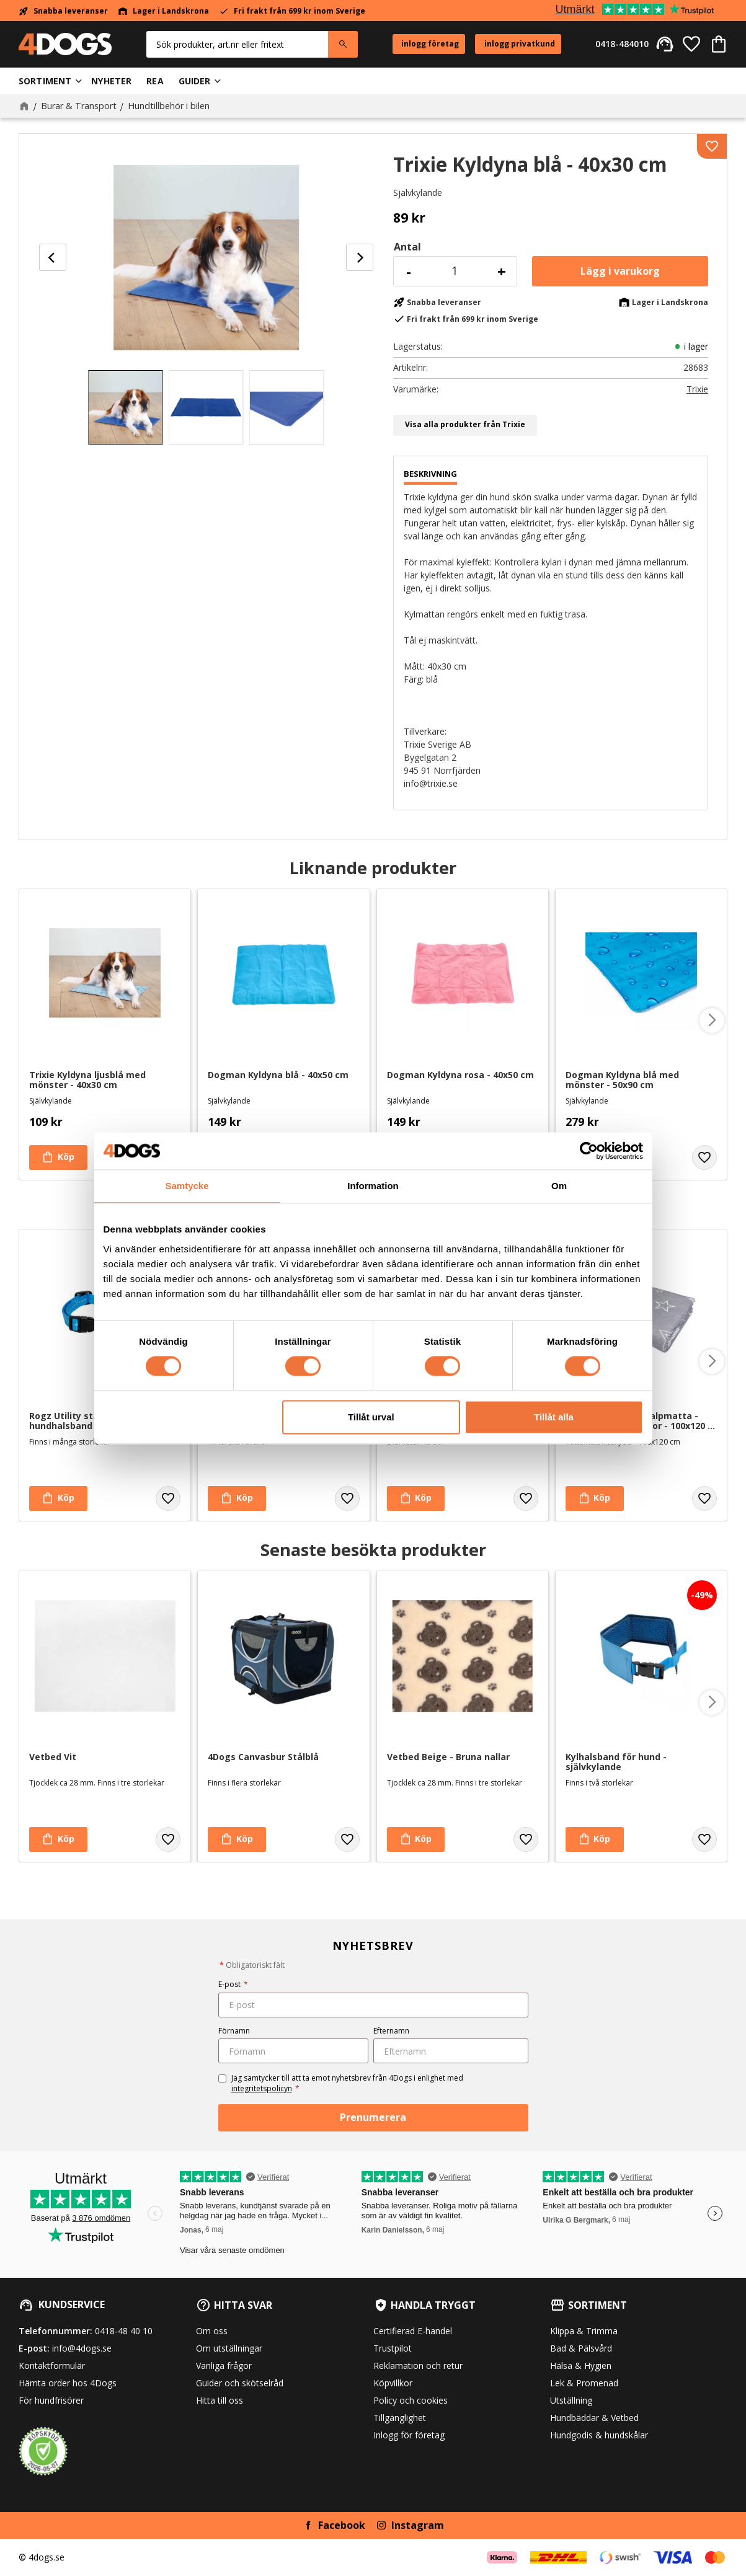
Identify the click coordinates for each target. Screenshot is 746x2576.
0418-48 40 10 (124, 2331)
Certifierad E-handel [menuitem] (412, 2331)
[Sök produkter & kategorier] (237, 44)
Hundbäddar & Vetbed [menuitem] (594, 2417)
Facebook (341, 2525)
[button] (691, 44)
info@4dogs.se (82, 2348)
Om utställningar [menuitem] (229, 2348)
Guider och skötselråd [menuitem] (239, 2383)
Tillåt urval (371, 1417)
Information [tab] (373, 1185)
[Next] (359, 257)
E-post (233, 1984)
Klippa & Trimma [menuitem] (584, 2331)
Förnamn (234, 2030)
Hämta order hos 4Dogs (68, 2383)
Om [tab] (559, 1185)
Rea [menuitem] (154, 81)
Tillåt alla (554, 1417)
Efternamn (391, 2030)
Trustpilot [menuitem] (392, 2348)
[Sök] (343, 44)
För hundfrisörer (51, 2400)
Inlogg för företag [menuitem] (409, 2435)
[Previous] (52, 257)
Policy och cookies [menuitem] (410, 2400)
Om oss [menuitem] (212, 2331)
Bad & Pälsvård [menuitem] (581, 2348)
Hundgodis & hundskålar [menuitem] (599, 2435)
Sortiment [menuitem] (45, 81)
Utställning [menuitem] (571, 2400)
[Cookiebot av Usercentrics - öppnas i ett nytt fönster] (589, 1150)
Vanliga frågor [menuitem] (224, 2365)
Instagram (417, 2525)
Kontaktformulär (52, 2365)
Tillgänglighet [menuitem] (399, 2417)
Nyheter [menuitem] (111, 81)
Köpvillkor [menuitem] (392, 2383)
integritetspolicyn (261, 2088)
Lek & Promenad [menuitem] (584, 2383)
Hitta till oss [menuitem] (219, 2400)
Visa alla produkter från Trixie (465, 424)
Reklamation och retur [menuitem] (418, 2365)
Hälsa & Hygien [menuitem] (580, 2365)
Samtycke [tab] (186, 1185)
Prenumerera (373, 2117)
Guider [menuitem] (195, 81)
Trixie (697, 389)
